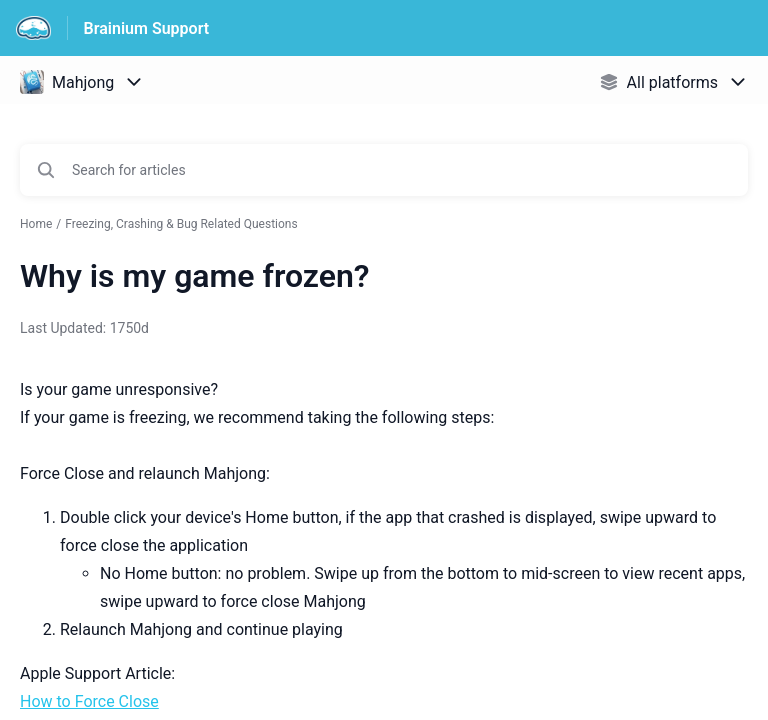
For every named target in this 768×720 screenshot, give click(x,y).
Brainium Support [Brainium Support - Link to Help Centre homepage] (147, 28)
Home (36, 224)
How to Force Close (89, 701)
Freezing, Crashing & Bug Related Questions (181, 224)
